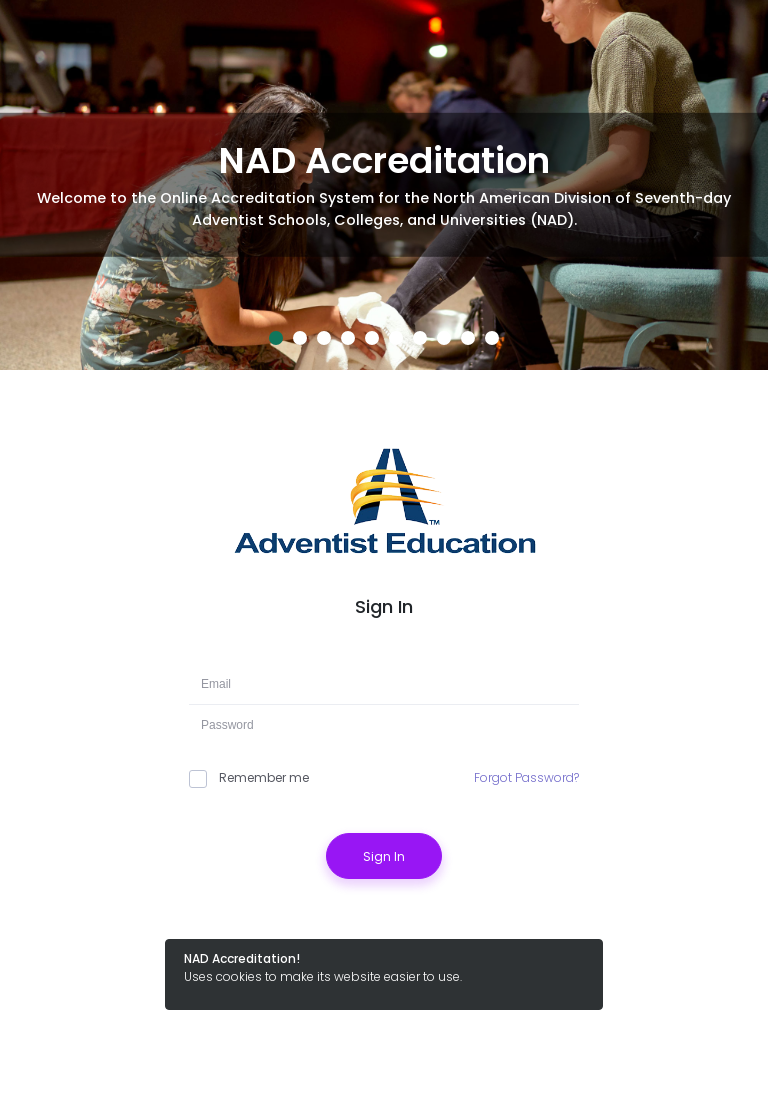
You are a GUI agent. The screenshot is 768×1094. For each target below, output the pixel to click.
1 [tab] (276, 338)
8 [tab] (444, 338)
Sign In (384, 856)
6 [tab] (396, 338)
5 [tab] (372, 338)
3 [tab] (324, 338)
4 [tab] (348, 338)
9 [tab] (468, 338)
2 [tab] (300, 338)
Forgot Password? (526, 777)
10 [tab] (492, 338)
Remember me (249, 778)
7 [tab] (420, 338)
